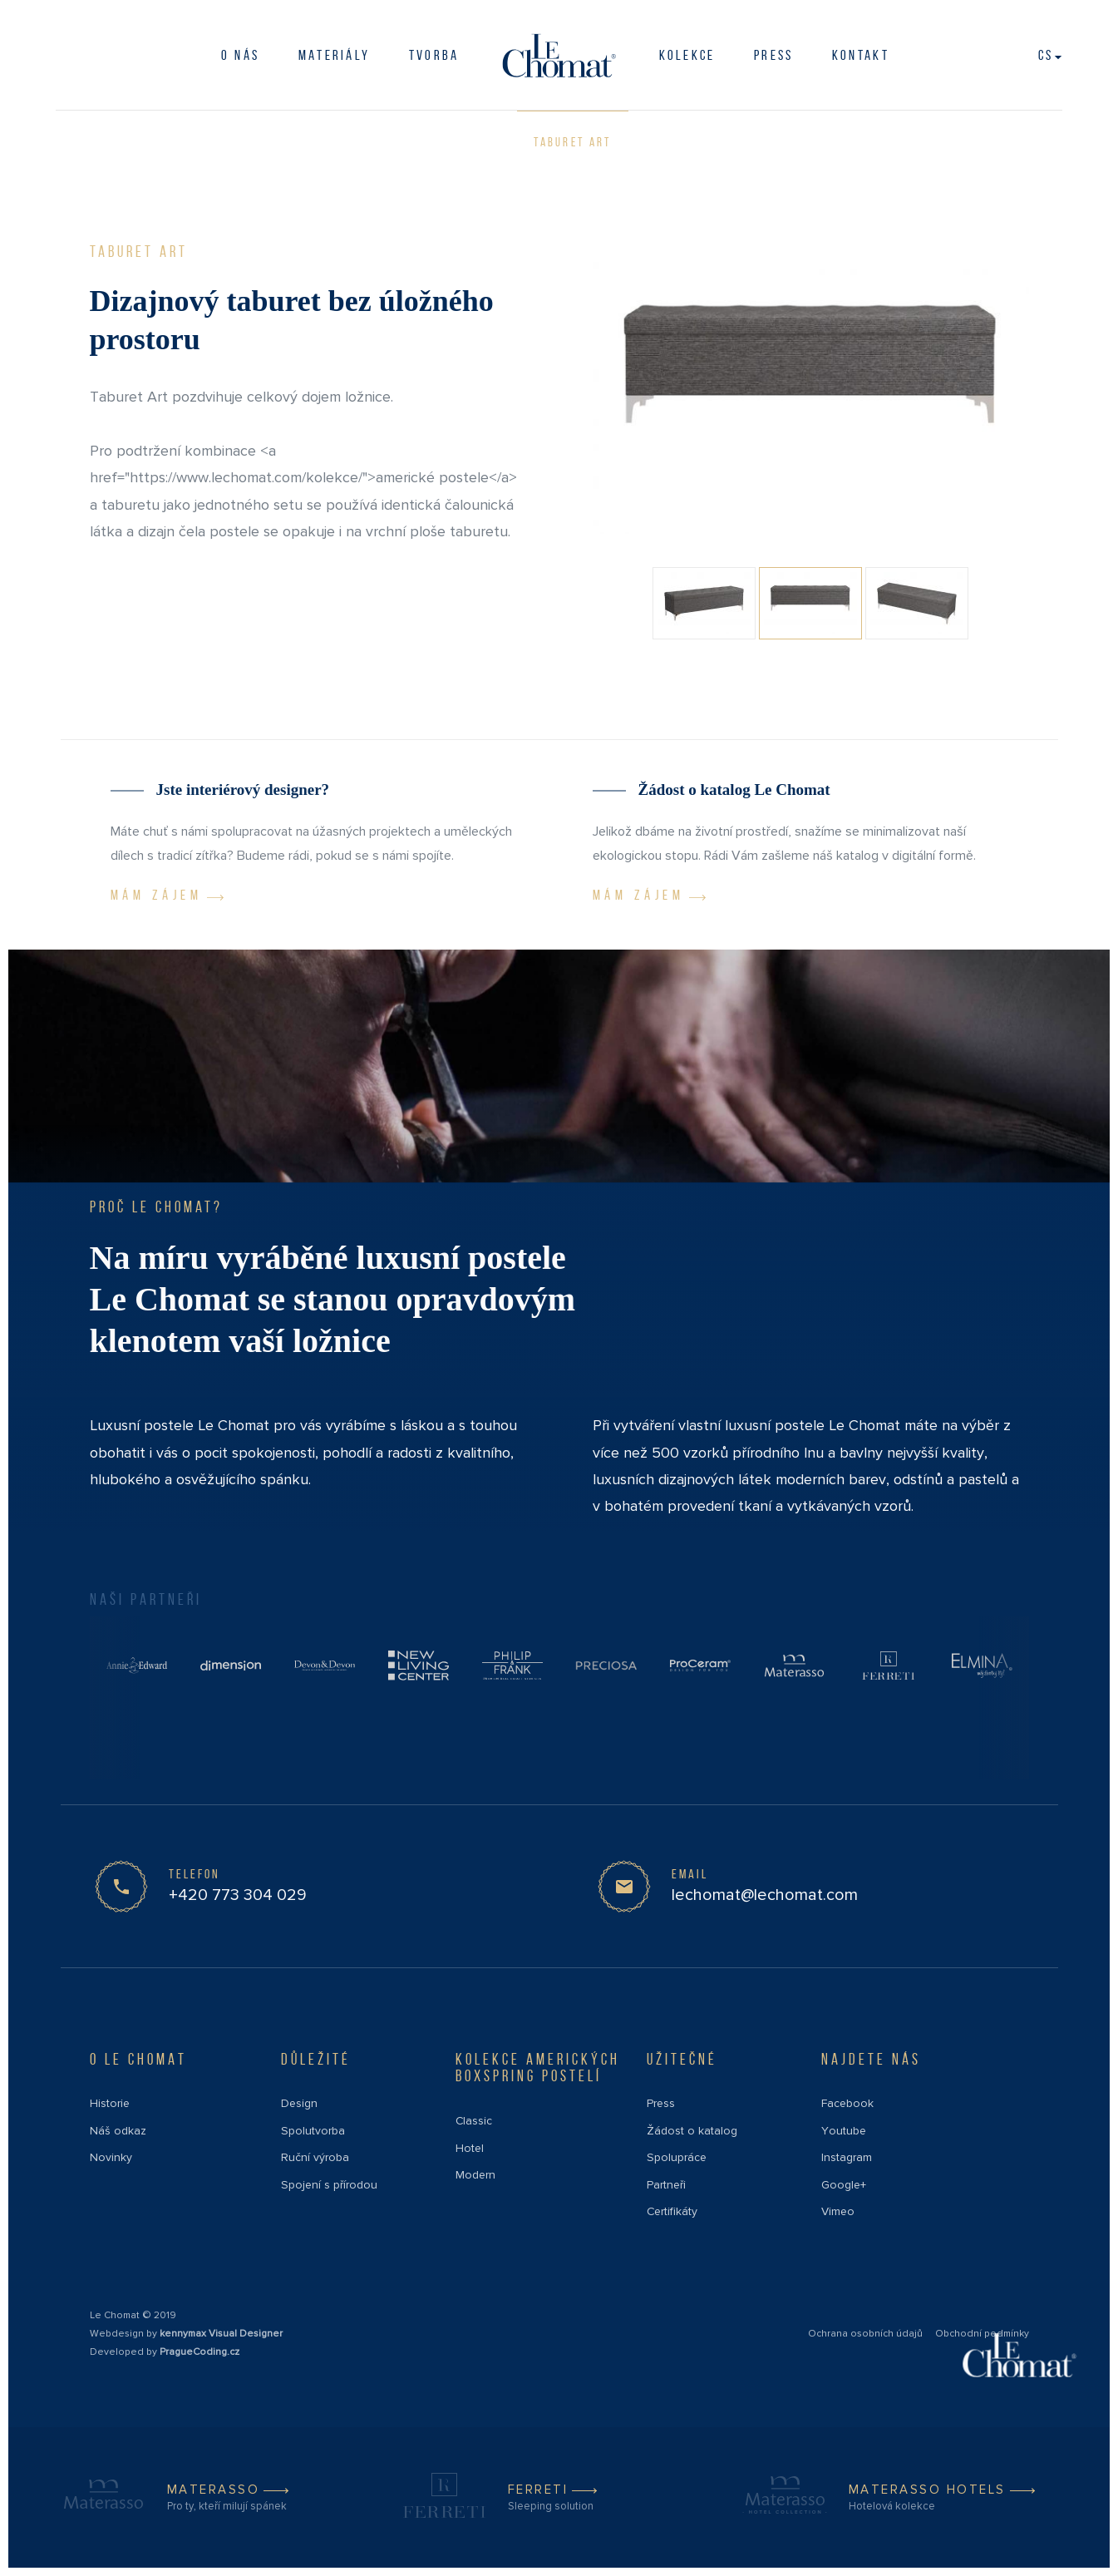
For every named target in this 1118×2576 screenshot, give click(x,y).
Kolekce (687, 54)
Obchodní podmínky (982, 2333)
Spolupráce (677, 2157)
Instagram (846, 2157)
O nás (240, 54)
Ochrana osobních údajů (865, 2333)
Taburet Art (572, 142)
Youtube (843, 2131)
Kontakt (860, 54)
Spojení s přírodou (329, 2185)
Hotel (470, 2148)
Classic (474, 2121)
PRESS (774, 54)
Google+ (843, 2185)
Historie (110, 2103)
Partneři (666, 2185)
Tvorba (434, 54)
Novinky (111, 2157)
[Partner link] (137, 1665)
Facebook (847, 2103)
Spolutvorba (313, 2131)
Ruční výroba (315, 2157)
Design (299, 2103)
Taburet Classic (702, 142)
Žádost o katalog (692, 2131)
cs (1050, 54)
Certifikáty (672, 2211)
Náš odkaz (118, 2131)
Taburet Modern (317, 142)
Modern (475, 2175)
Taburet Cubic (451, 142)
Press (661, 2103)
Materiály (334, 54)
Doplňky (148, 141)
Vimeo (838, 2211)
